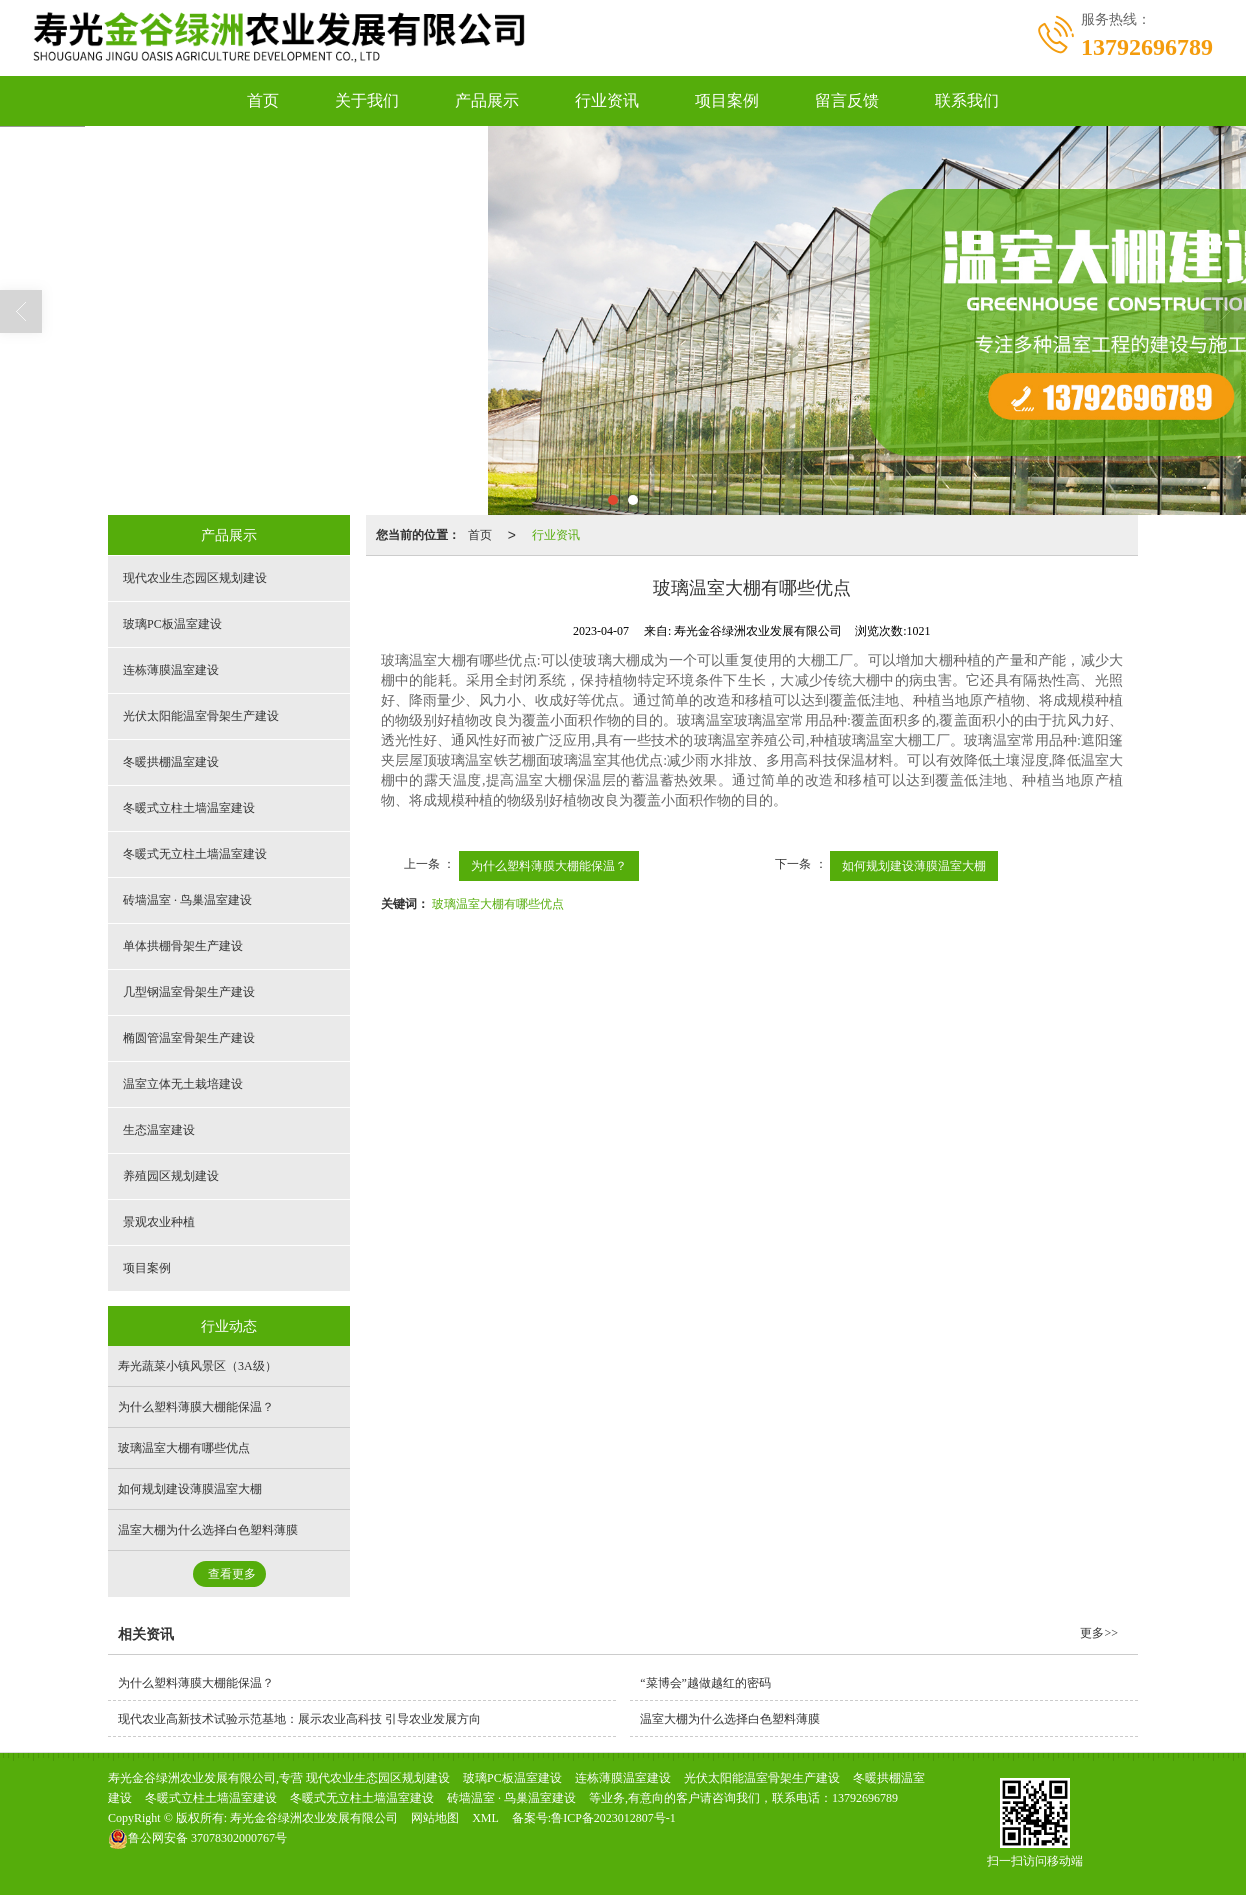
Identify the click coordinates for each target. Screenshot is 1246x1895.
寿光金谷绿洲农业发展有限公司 (314, 1818)
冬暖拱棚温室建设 (171, 762)
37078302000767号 (197, 1838)
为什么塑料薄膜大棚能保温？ (549, 866)
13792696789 (865, 1798)
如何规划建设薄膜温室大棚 (914, 866)
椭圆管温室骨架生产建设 (189, 1038)
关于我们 (367, 100)
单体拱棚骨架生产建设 (183, 946)
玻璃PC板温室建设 (172, 624)
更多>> (1099, 1633)
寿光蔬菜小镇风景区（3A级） (197, 1366)
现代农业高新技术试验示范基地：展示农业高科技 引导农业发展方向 (299, 1719)
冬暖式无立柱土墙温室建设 (195, 854)
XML (485, 1818)
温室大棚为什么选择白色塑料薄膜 (208, 1530)
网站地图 (435, 1818)
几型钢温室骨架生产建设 (189, 992)
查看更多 (232, 1574)
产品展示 (487, 100)
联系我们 (967, 100)
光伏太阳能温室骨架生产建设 (201, 716)
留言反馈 (847, 100)
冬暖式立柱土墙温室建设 (189, 808)
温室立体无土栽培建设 (183, 1084)
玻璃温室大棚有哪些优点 (498, 904)
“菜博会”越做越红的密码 (705, 1683)
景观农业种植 (159, 1222)
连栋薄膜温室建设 (171, 670)
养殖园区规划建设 (171, 1176)
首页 (263, 100)
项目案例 (727, 100)
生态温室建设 (159, 1130)
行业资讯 (607, 100)
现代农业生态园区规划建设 (195, 578)
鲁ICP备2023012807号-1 (613, 1818)
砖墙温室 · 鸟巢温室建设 (187, 900)
